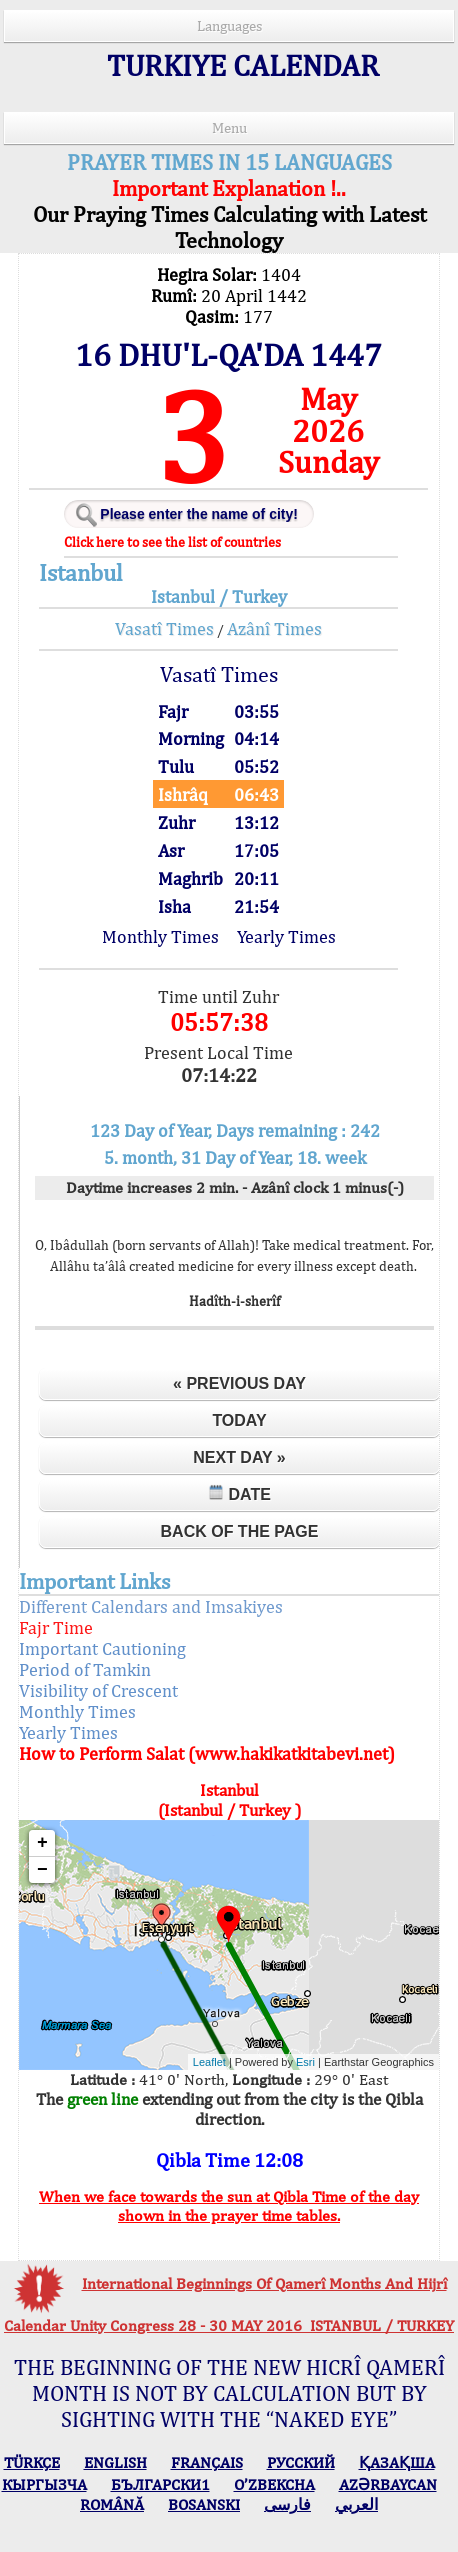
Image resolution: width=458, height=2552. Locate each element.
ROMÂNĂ (112, 2504)
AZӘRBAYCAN (388, 2484)
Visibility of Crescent (98, 1690)
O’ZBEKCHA (274, 2484)
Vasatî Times (164, 628)
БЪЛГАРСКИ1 (160, 2484)
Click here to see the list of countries (172, 542)
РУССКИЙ (301, 2462)
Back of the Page (240, 1531)
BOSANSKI (204, 2504)
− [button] (42, 1870)
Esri (305, 2062)
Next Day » (239, 1457)
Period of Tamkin (85, 1669)
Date (239, 1493)
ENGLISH (115, 2462)
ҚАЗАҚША (397, 2462)
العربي (356, 2504)
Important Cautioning (102, 1648)
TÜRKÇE (32, 2462)
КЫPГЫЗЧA (44, 2484)
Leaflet (209, 2062)
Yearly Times (286, 936)
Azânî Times (274, 628)
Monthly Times (160, 936)
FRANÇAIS (207, 2462)
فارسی (287, 2504)
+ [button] (42, 1843)
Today (239, 1420)
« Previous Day (239, 1383)
